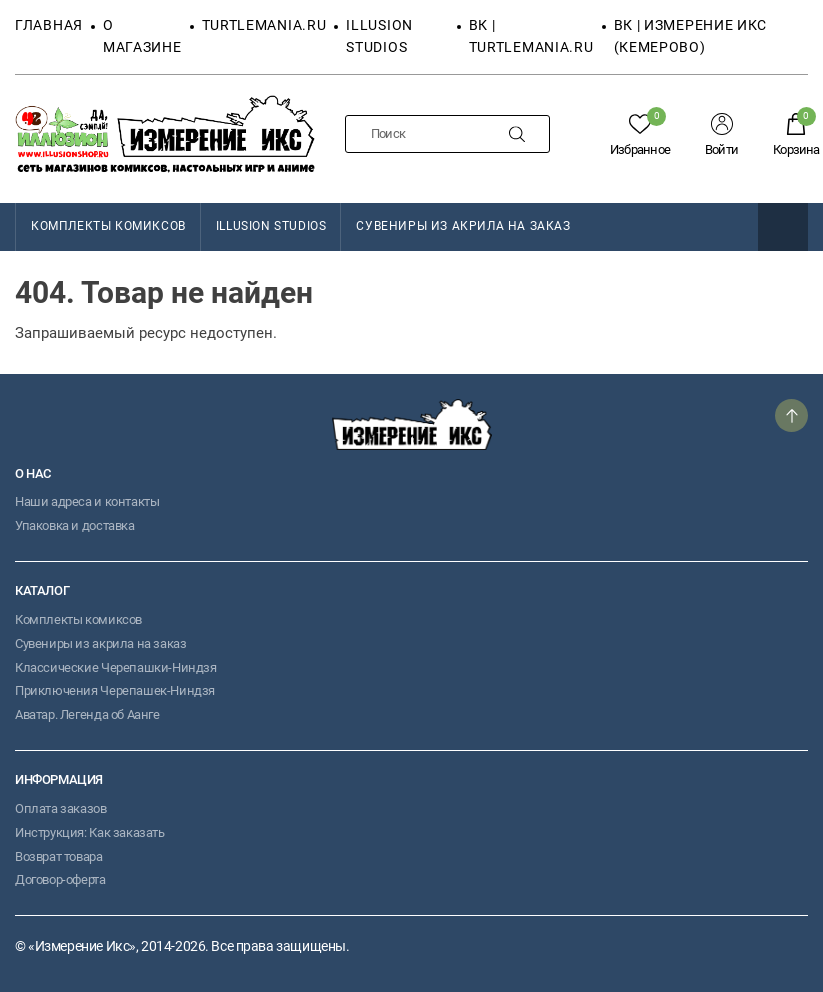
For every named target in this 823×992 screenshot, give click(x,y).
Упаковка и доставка (75, 525)
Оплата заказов (61, 808)
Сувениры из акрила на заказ (463, 226)
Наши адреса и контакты (87, 501)
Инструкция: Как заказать (90, 832)
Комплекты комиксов (78, 619)
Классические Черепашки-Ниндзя (116, 667)
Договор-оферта (60, 879)
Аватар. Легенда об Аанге (87, 714)
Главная (49, 25)
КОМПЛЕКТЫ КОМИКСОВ (108, 226)
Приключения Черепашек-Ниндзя (115, 690)
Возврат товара (59, 856)
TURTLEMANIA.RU (264, 25)
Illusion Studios (271, 226)
